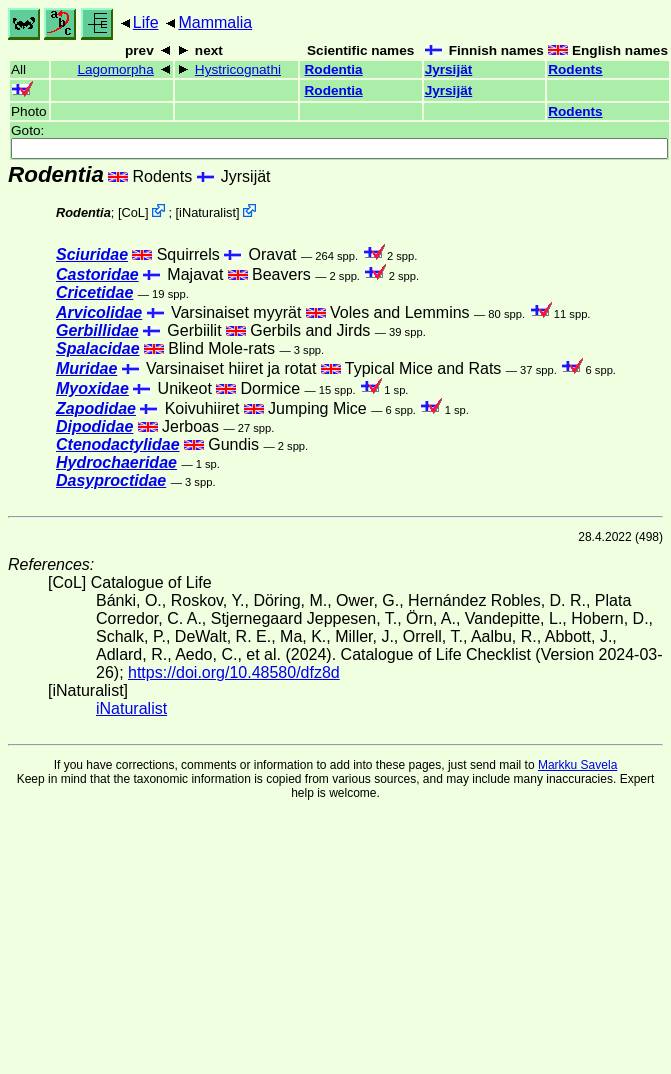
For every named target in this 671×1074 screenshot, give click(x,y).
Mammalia (215, 22)
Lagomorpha (115, 69)
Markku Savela (577, 765)
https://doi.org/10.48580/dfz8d (234, 672)
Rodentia (334, 69)
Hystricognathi (238, 69)
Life (146, 22)
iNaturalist (207, 212)
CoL (132, 212)
